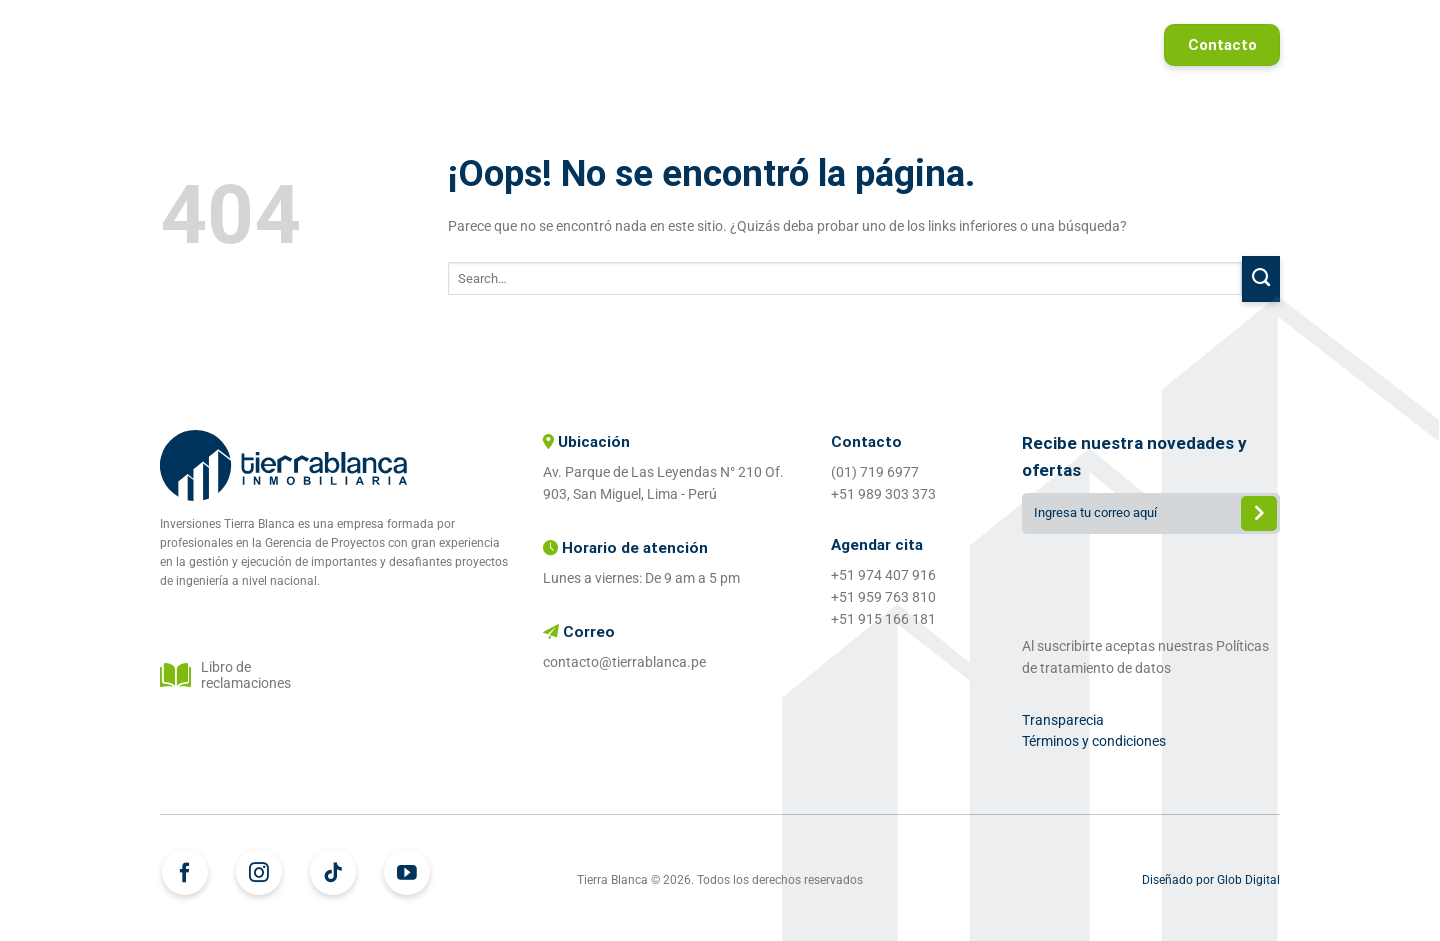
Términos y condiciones (1094, 741)
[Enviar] (1261, 279)
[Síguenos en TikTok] (333, 872)
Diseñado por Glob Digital (1211, 880)
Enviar (1259, 515)
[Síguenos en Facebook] (185, 872)
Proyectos (592, 45)
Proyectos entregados (926, 45)
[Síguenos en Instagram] (259, 872)
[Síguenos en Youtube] (407, 872)
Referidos (1087, 45)
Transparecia (1063, 720)
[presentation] (1151, 581)
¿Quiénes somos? (737, 45)
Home (491, 45)
